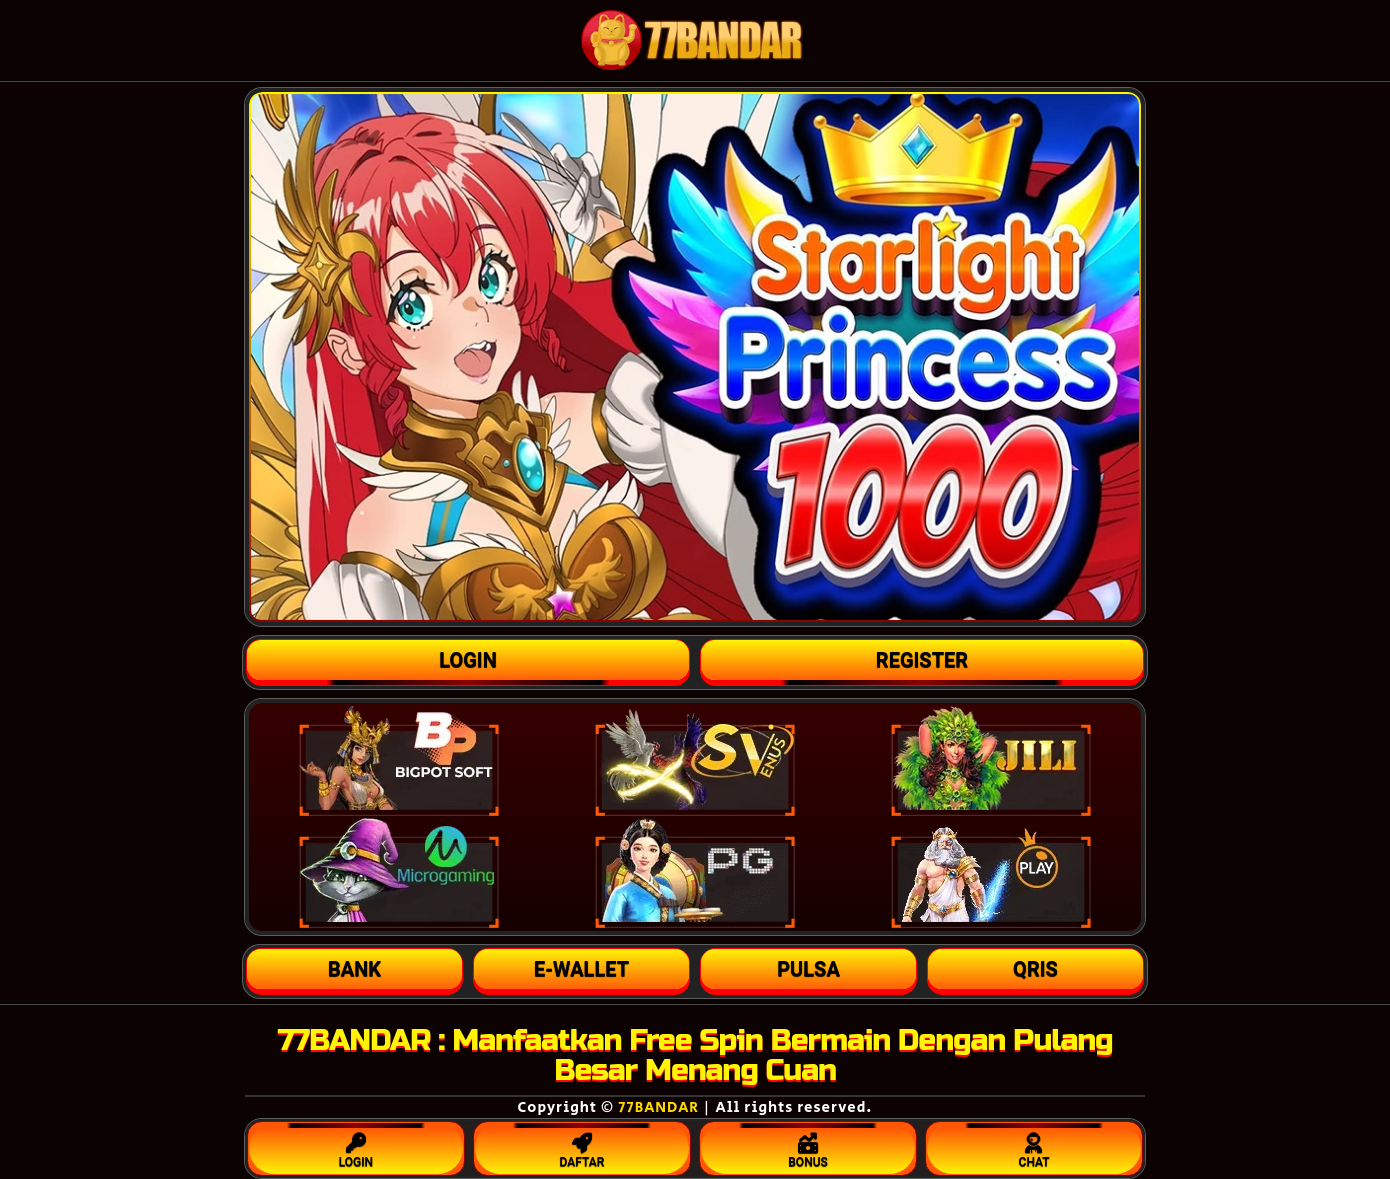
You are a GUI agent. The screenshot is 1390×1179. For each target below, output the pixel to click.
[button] (354, 969)
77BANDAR (658, 1107)
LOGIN (356, 1146)
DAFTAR (582, 1146)
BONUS (808, 1146)
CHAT (1034, 1146)
